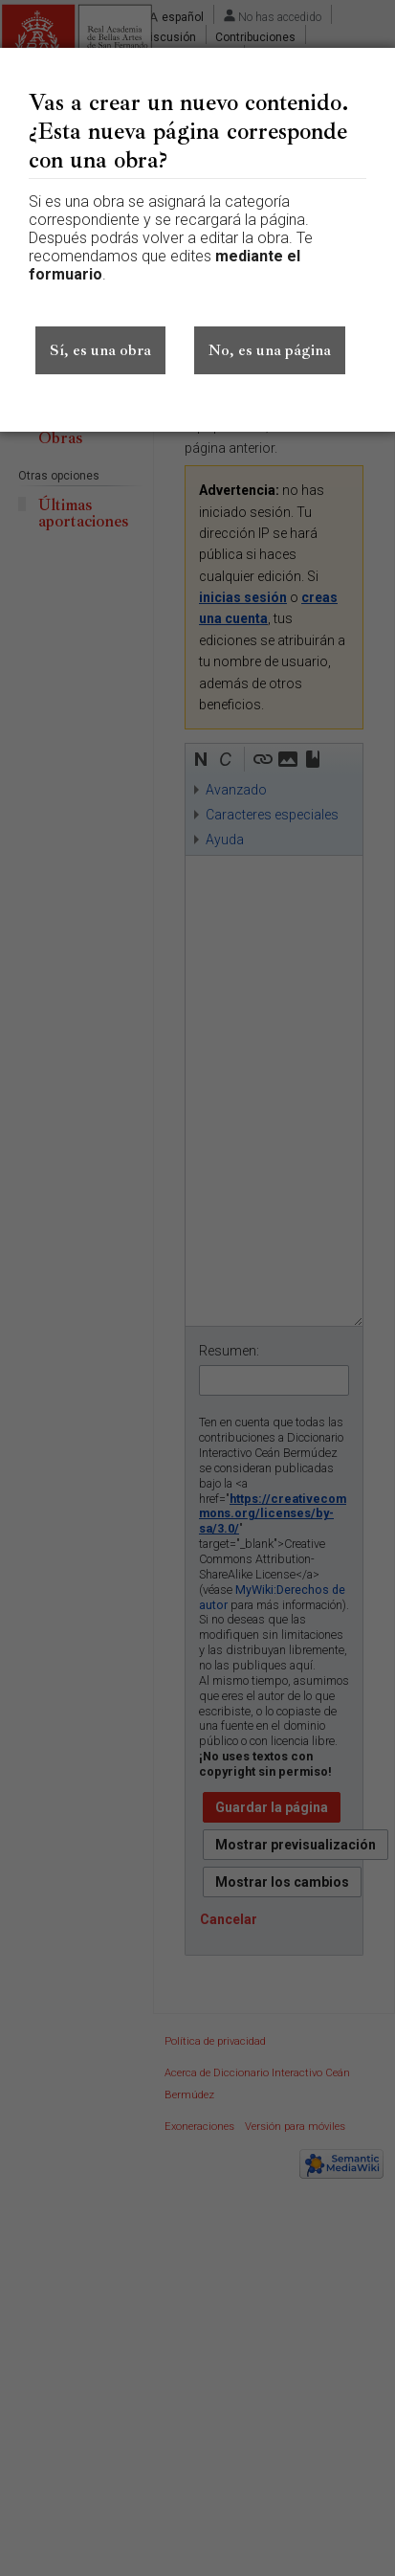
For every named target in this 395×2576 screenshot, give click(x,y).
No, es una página (269, 350)
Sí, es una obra (100, 350)
